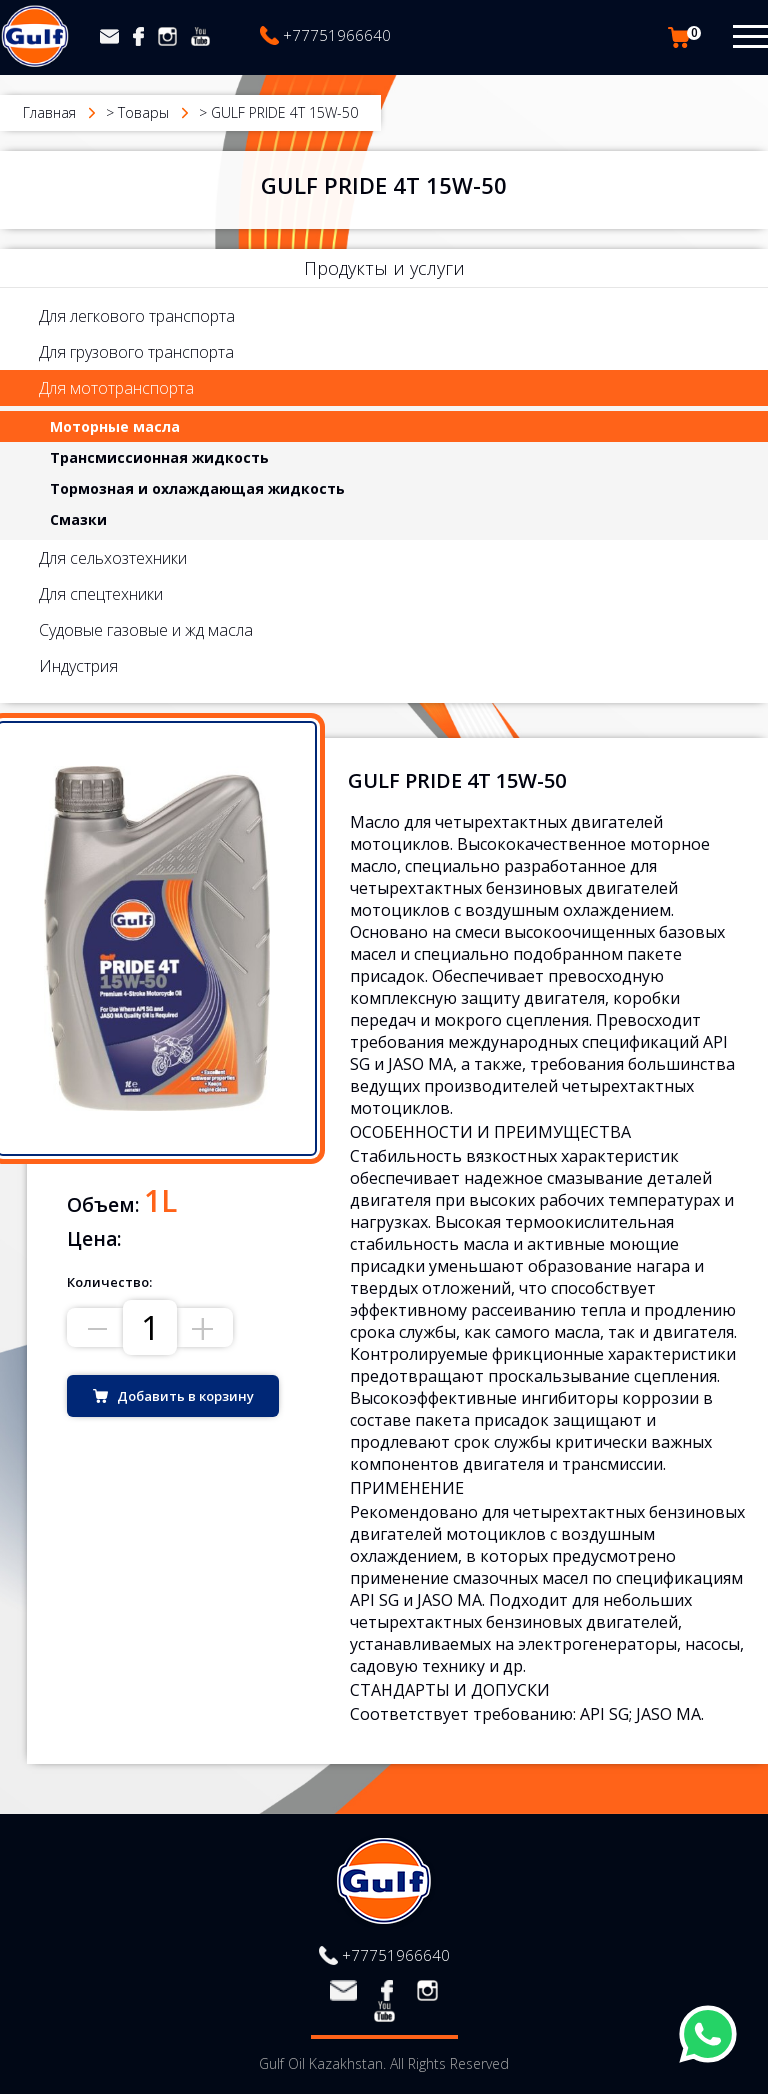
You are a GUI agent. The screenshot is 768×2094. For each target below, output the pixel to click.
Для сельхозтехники (113, 558)
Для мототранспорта (116, 388)
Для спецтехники (101, 594)
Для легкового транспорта (137, 316)
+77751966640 (337, 35)
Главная (49, 112)
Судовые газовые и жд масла (146, 630)
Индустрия (78, 666)
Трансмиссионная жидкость (159, 457)
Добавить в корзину (185, 1396)
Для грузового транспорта (136, 352)
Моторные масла (115, 426)
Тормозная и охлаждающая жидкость (197, 488)
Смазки (78, 519)
